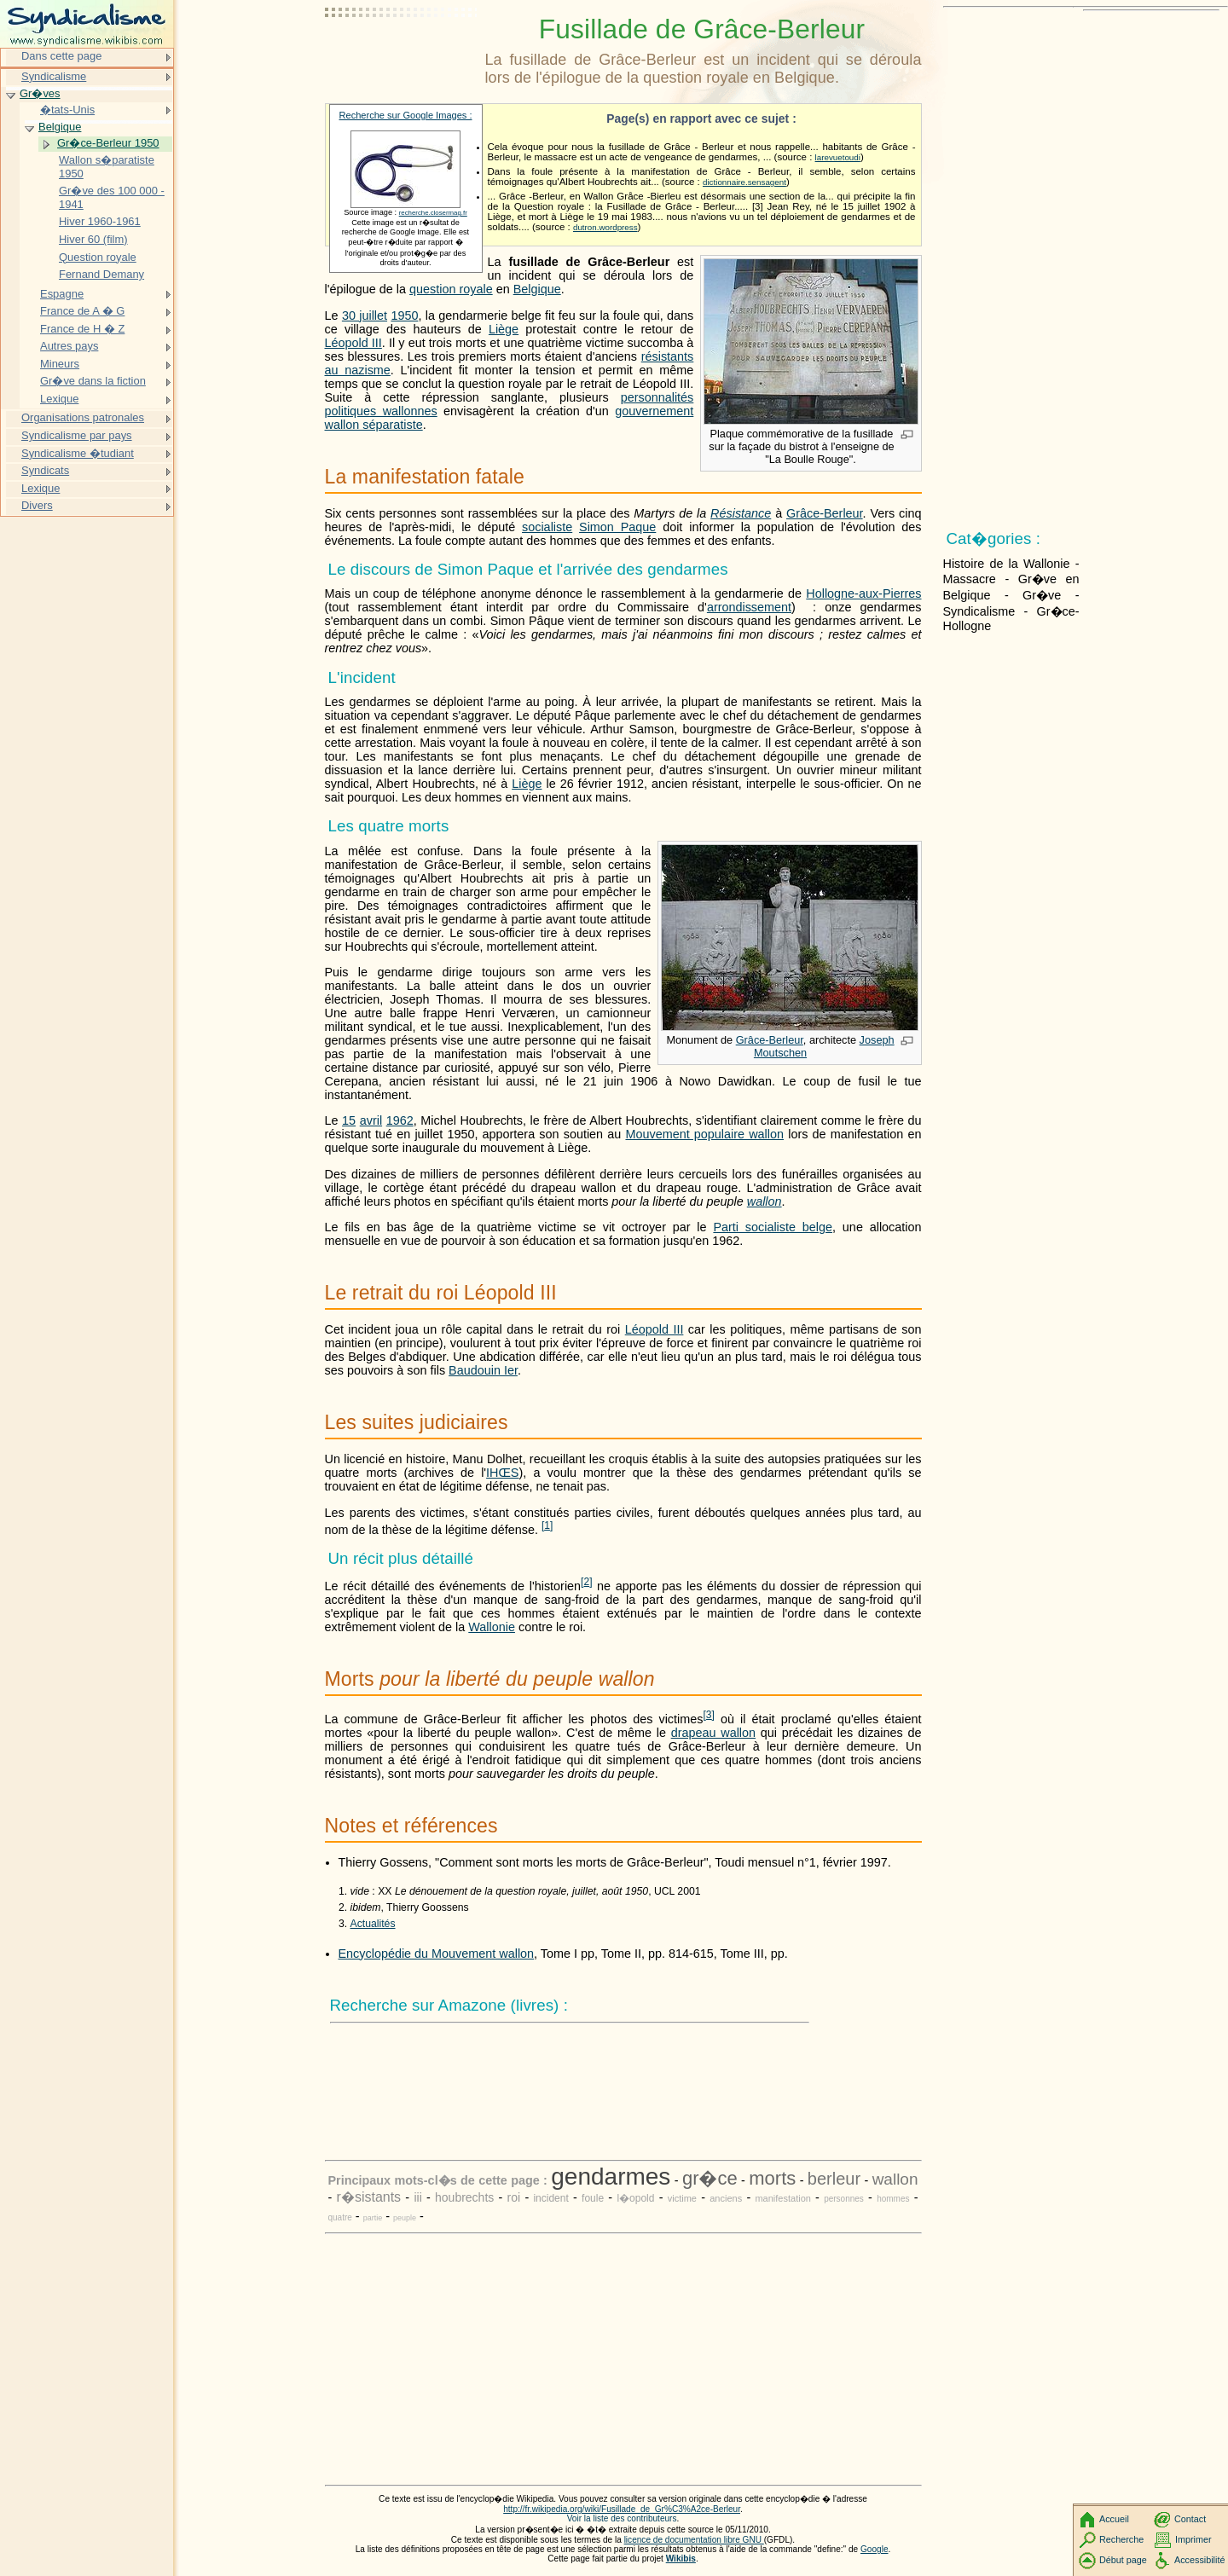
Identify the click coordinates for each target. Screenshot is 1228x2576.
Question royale (97, 257)
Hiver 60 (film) (93, 239)
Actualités (373, 1924)
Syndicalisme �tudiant (77, 453)
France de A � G (82, 310)
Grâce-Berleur (824, 513)
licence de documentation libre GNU (694, 2539)
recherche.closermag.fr (433, 213)
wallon (764, 1201)
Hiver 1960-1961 (100, 221)
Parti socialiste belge (772, 1227)
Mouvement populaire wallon (704, 1134)
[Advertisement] (401, 55)
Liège (503, 329)
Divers (37, 505)
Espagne (62, 293)
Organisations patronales (82, 417)
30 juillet (364, 315)
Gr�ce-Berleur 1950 (108, 142)
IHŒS (502, 1472)
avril (371, 1120)
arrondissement (749, 607)
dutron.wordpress (605, 227)
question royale (451, 289)
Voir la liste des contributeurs (622, 2518)
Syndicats (45, 470)
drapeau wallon (713, 1733)
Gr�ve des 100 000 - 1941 (112, 197)
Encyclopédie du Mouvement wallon (437, 1953)
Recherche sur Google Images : (405, 115)
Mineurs (59, 363)
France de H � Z (82, 328)
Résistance (740, 513)
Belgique (537, 289)
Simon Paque (617, 527)
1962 (400, 1120)
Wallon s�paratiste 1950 (106, 166)
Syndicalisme (53, 76)
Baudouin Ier (483, 1370)
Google (874, 2549)
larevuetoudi (837, 157)
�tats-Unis (67, 109)
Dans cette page (61, 55)
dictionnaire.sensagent (744, 182)
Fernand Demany (101, 274)
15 (349, 1120)
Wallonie (491, 1627)
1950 (404, 315)
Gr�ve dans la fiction (93, 380)
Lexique (59, 398)
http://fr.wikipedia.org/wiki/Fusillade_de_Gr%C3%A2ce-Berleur (621, 2509)
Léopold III (353, 343)
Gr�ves (40, 93)
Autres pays (69, 345)
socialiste (547, 527)
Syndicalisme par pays (76, 435)
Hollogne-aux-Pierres (863, 593)
